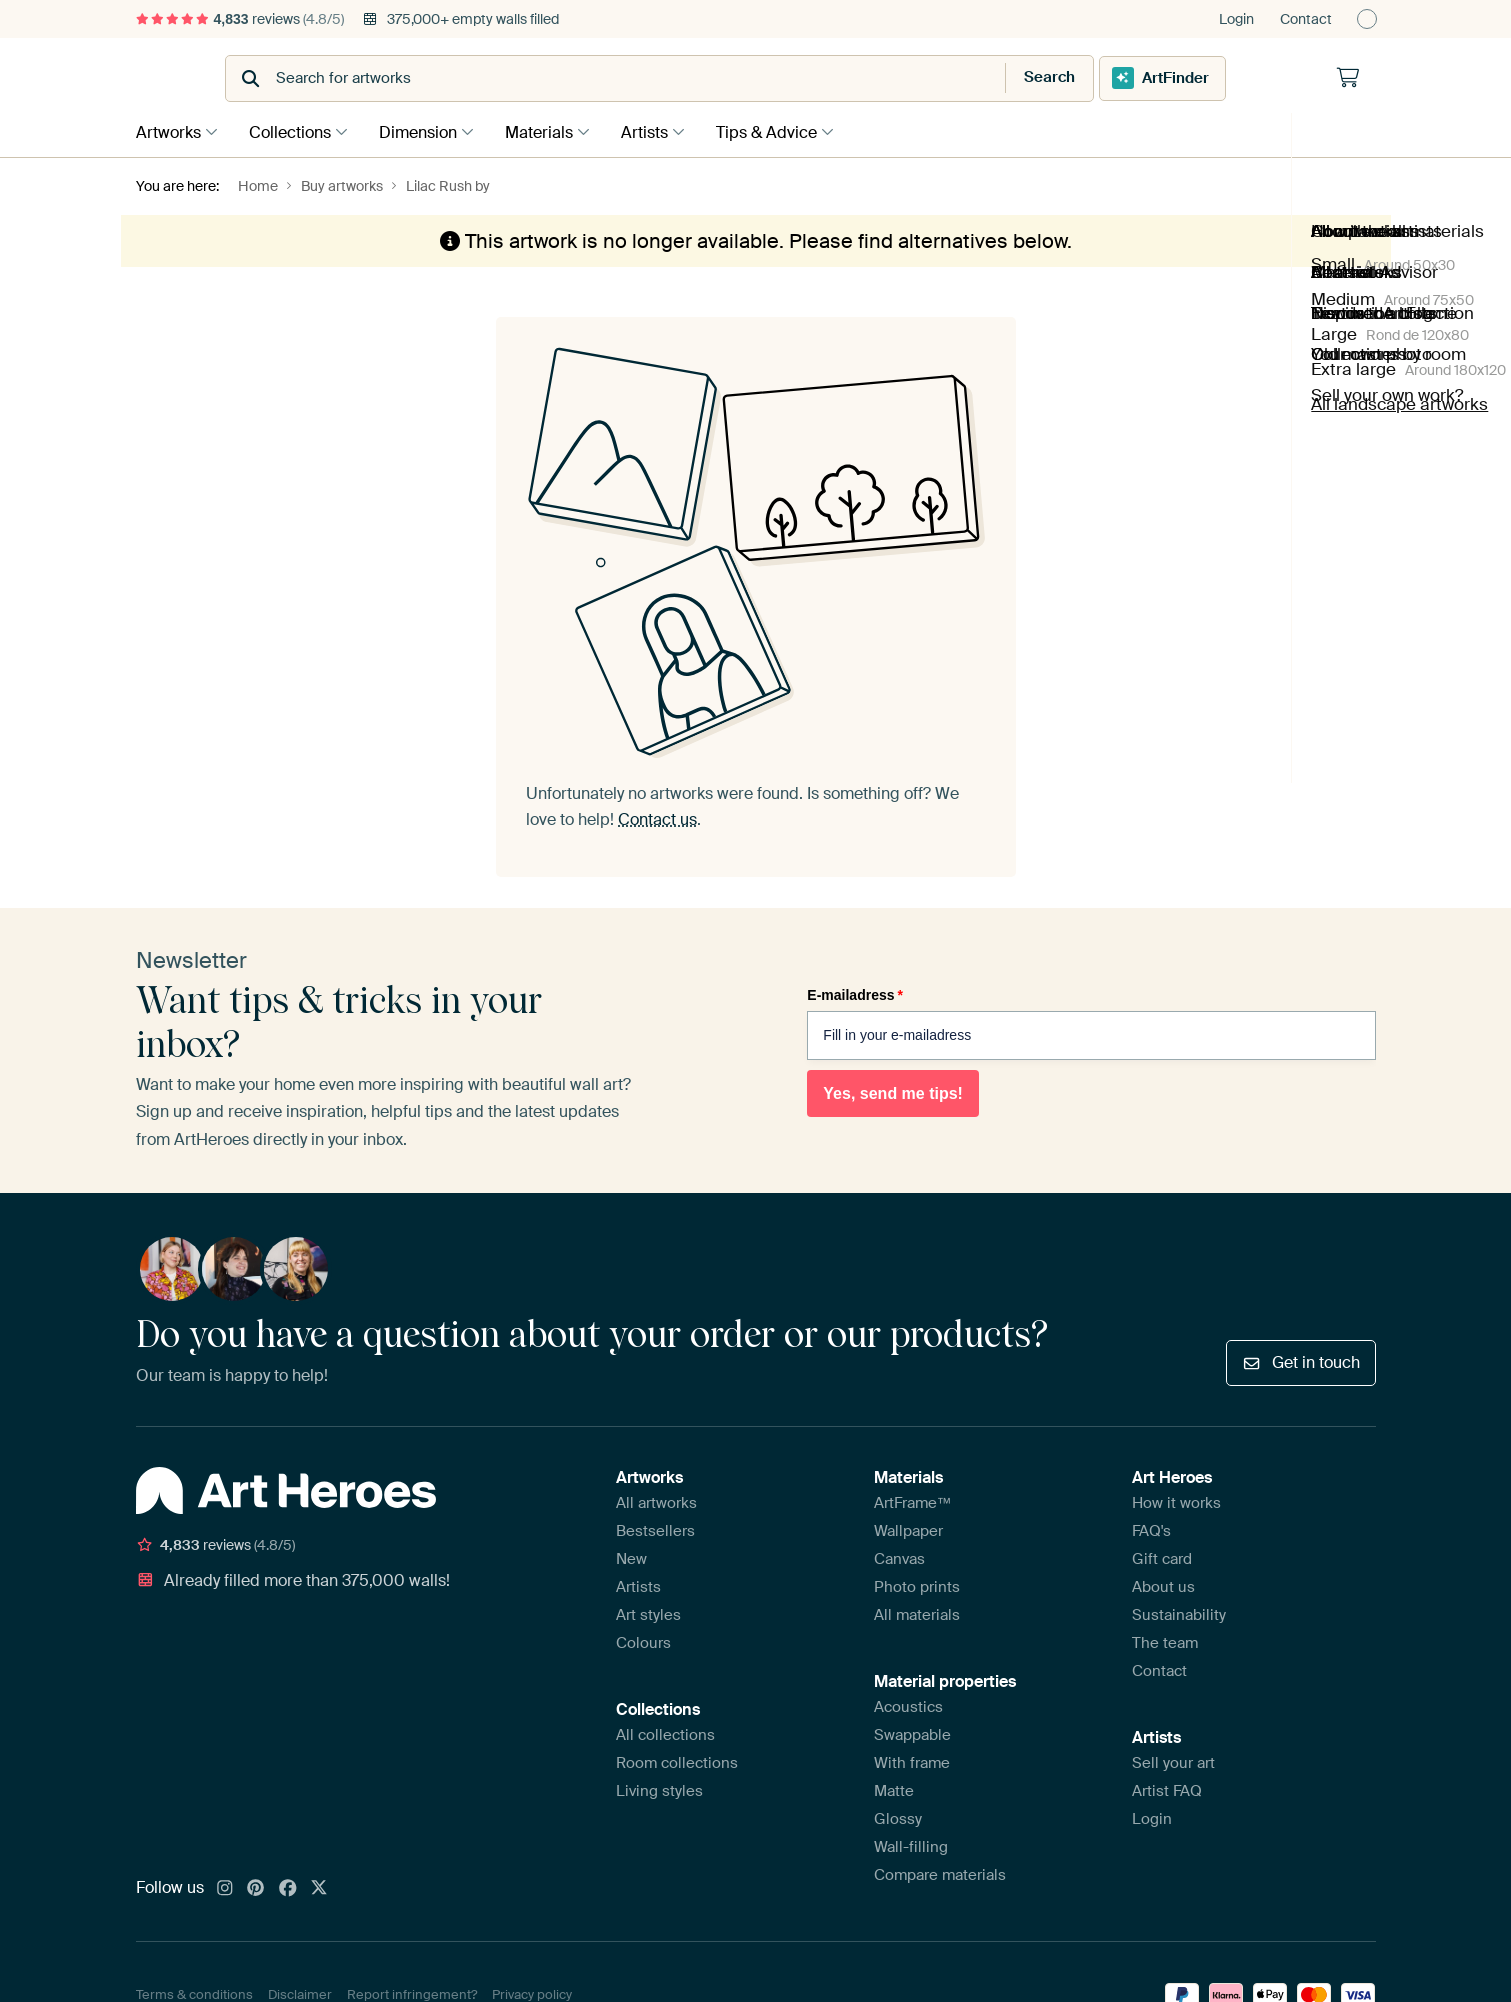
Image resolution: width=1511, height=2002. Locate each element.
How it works (1176, 1502)
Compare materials (940, 1874)
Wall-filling (911, 1846)
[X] (319, 1888)
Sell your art (1173, 1762)
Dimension (428, 131)
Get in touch (1300, 1360)
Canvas (899, 1558)
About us (1163, 1586)
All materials (917, 1614)
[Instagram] (225, 1888)
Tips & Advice (791, 131)
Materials (554, 131)
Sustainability (1179, 1614)
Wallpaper (908, 1530)
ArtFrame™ (913, 1502)
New (631, 1558)
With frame (912, 1762)
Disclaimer (300, 1992)
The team (1165, 1642)
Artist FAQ (1167, 1790)
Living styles (659, 1790)
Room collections (677, 1762)
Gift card (1162, 1558)
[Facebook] (288, 1888)
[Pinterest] (256, 1888)
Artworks (168, 131)
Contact (1306, 19)
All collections (665, 1734)
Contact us (657, 818)
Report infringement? (412, 1992)
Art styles (648, 1614)
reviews (240, 19)
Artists (664, 131)
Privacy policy (532, 1992)
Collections (295, 131)
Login (1236, 19)
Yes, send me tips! (893, 1091)
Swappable (912, 1734)
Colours (643, 1642)
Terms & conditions (194, 1992)
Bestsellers (655, 1530)
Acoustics (908, 1706)
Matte (894, 1790)
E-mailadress (855, 993)
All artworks (656, 1502)
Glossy (898, 1818)
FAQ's (1151, 1530)
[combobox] (706, 78)
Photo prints (917, 1586)
